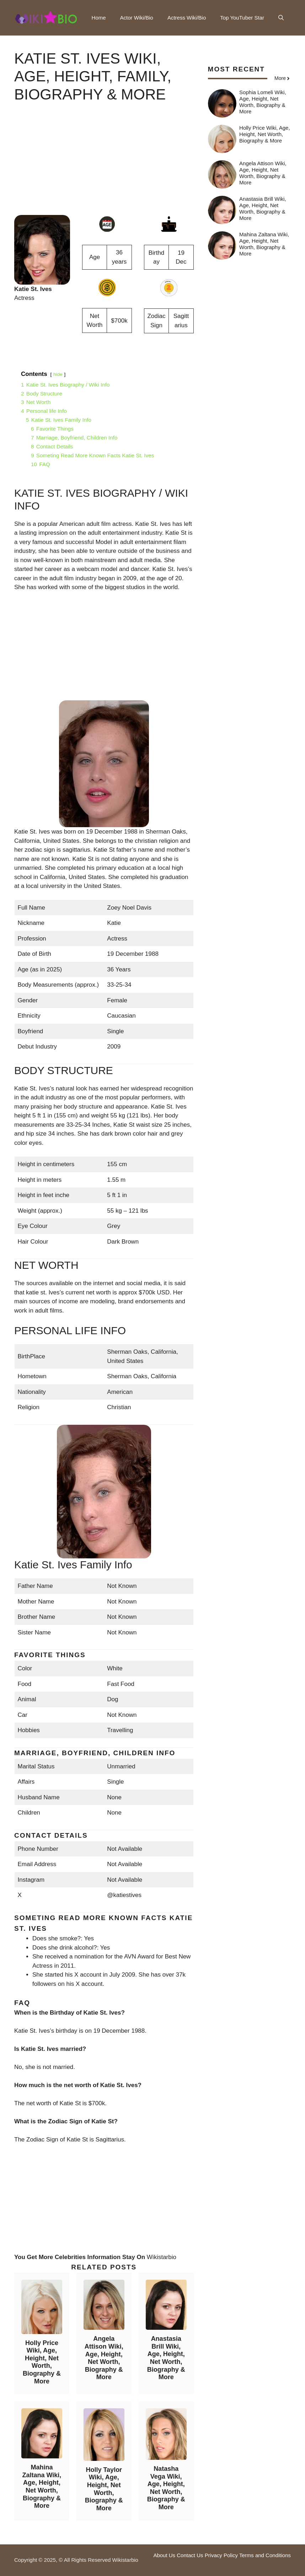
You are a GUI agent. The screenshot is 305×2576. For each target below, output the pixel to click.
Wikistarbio (161, 2257)
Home (99, 18)
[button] (281, 17)
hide (58, 374)
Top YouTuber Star (242, 18)
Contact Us (190, 2555)
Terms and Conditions (265, 2555)
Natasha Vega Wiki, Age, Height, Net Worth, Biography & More (166, 2488)
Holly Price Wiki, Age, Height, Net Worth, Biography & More (42, 2362)
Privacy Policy (221, 2555)
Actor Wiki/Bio (136, 18)
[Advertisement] (104, 165)
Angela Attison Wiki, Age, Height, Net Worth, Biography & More (104, 2358)
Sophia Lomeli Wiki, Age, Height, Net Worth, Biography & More (262, 101)
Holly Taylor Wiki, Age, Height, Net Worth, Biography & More (104, 2489)
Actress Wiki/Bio (186, 18)
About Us (164, 2555)
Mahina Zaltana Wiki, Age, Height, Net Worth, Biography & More (41, 2486)
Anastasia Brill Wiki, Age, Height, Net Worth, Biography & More (166, 2358)
